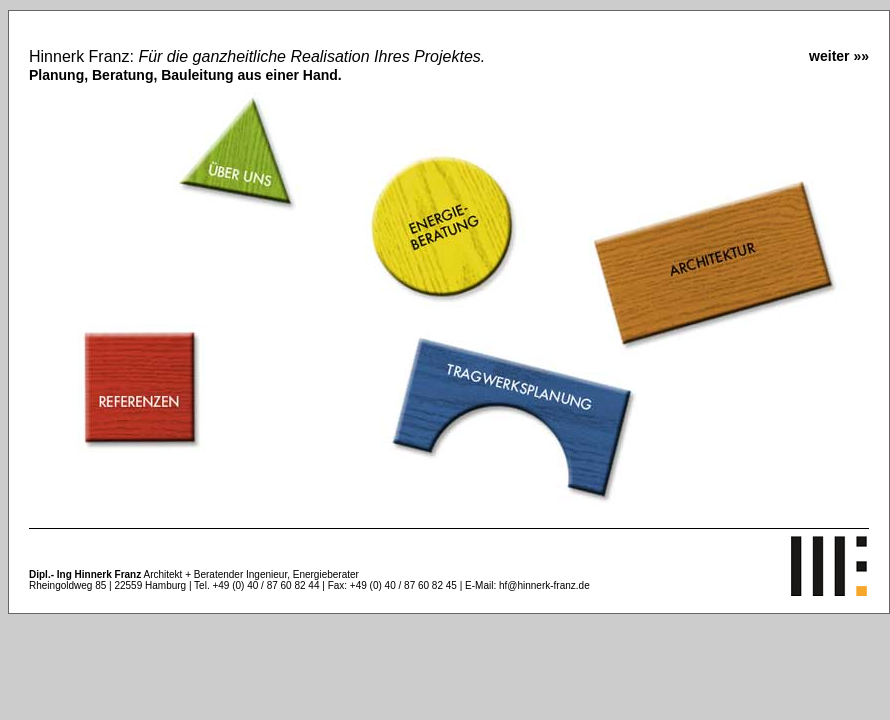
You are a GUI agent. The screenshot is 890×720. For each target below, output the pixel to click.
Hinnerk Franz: (257, 65)
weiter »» (839, 56)
